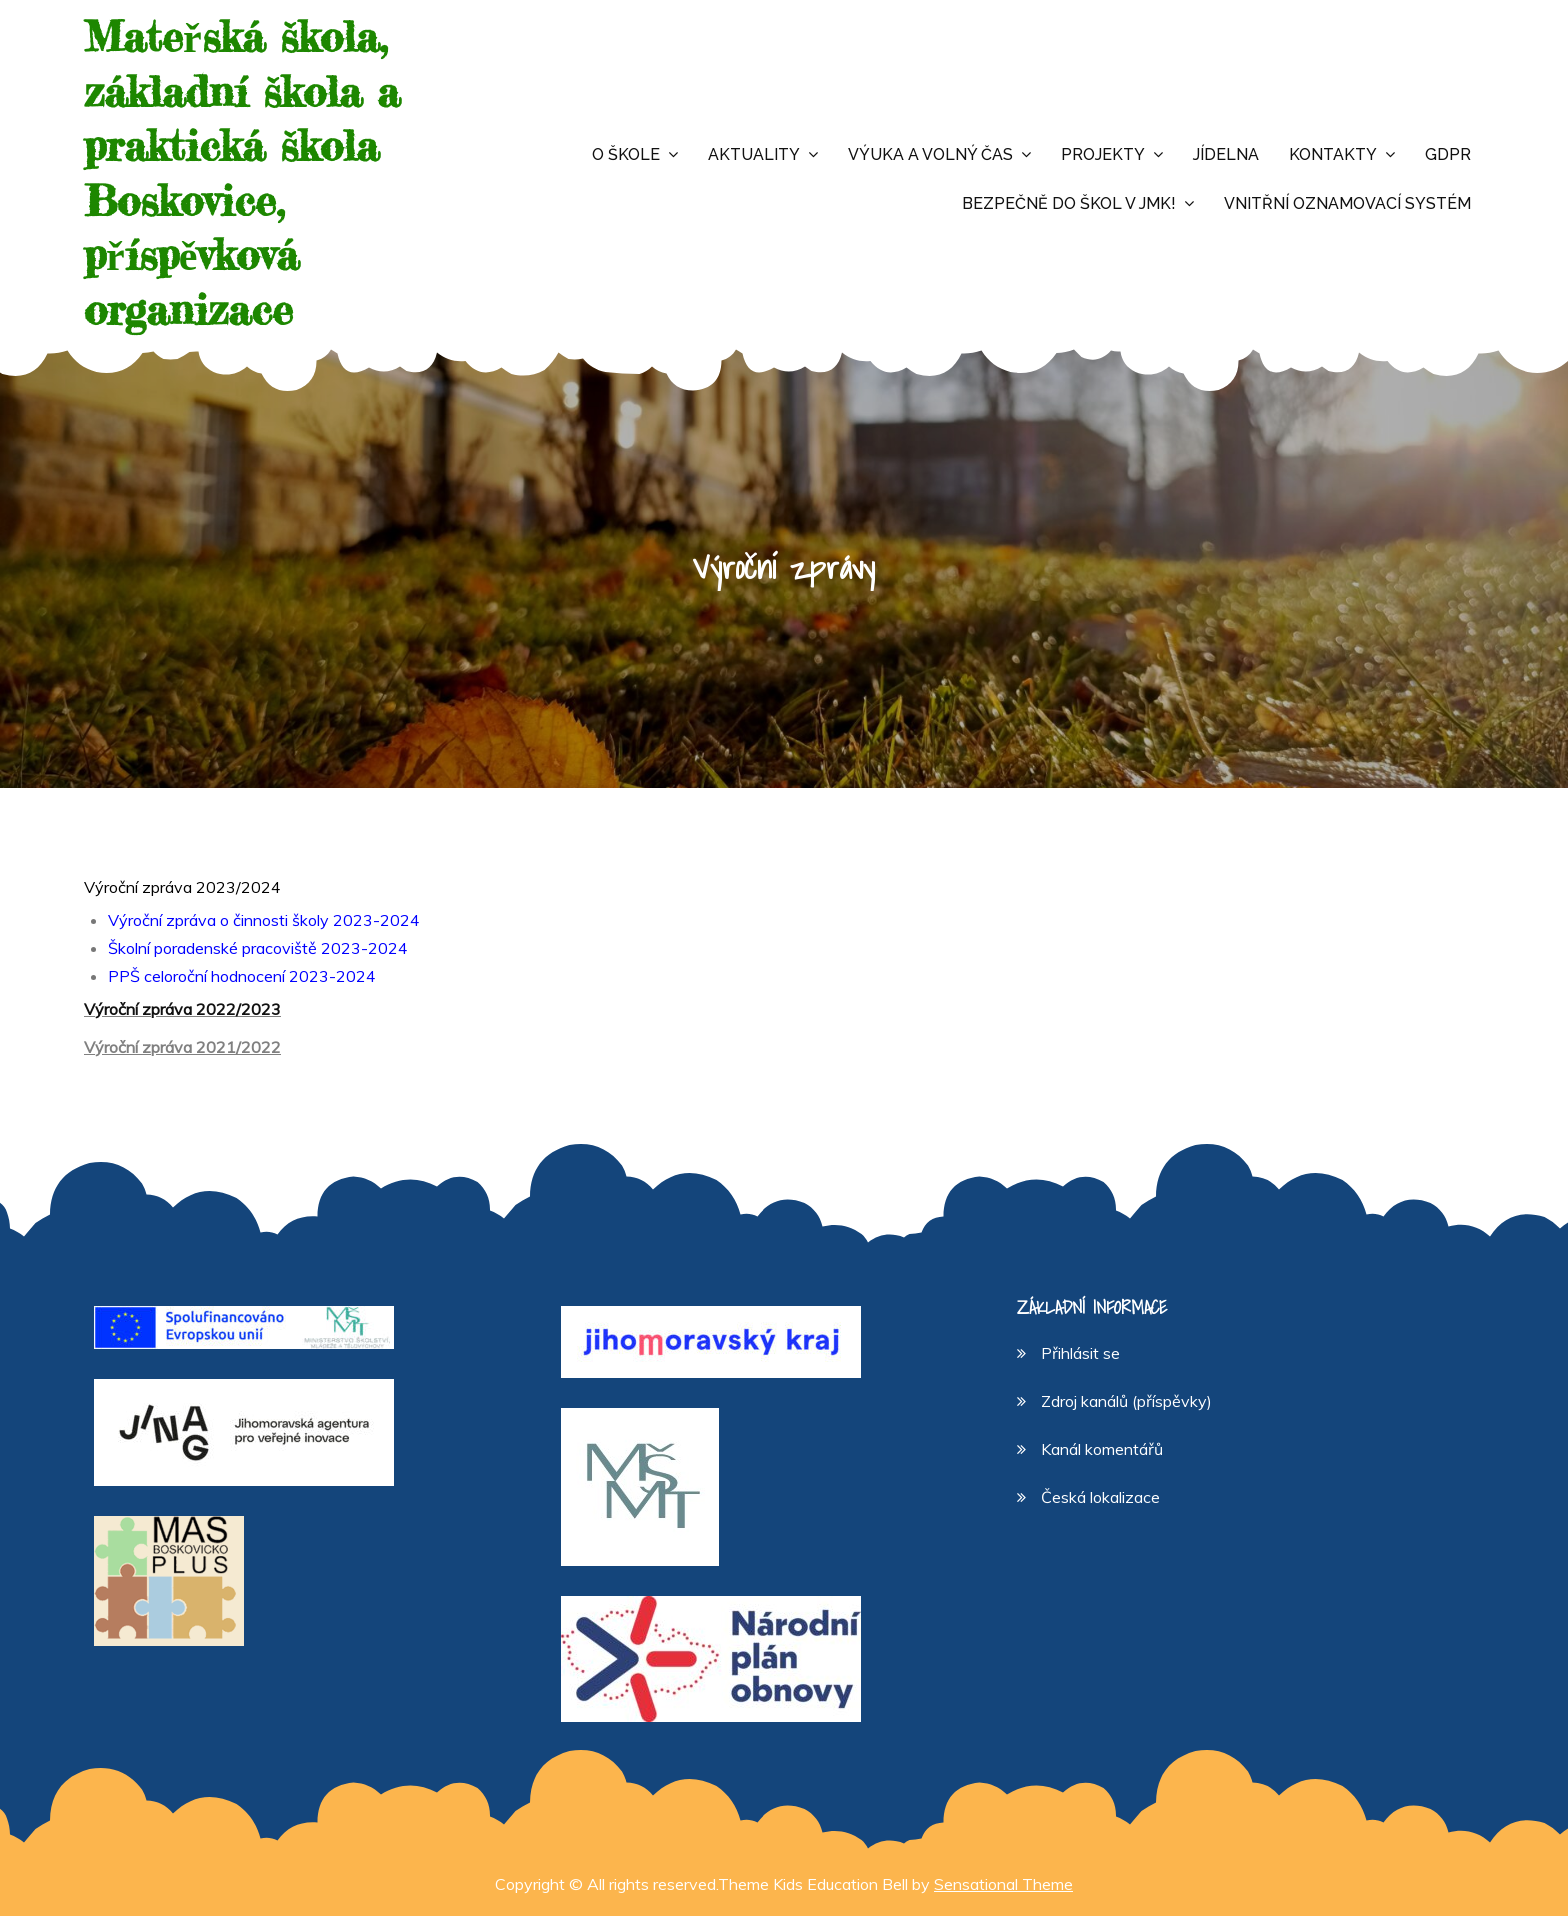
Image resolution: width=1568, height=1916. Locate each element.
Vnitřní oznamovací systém (1347, 203)
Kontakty (1333, 154)
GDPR (1448, 154)
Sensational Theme (1003, 1884)
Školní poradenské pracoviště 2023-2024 (258, 948)
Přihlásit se (1080, 1353)
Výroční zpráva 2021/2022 (182, 1047)
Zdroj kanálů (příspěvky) (1126, 1401)
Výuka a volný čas (930, 154)
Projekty (1103, 154)
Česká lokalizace (1100, 1497)
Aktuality (754, 154)
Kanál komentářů (1102, 1449)
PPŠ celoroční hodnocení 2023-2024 (242, 976)
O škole (626, 154)
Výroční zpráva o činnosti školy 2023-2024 (264, 920)
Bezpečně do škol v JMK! (1069, 203)
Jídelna (1226, 154)
